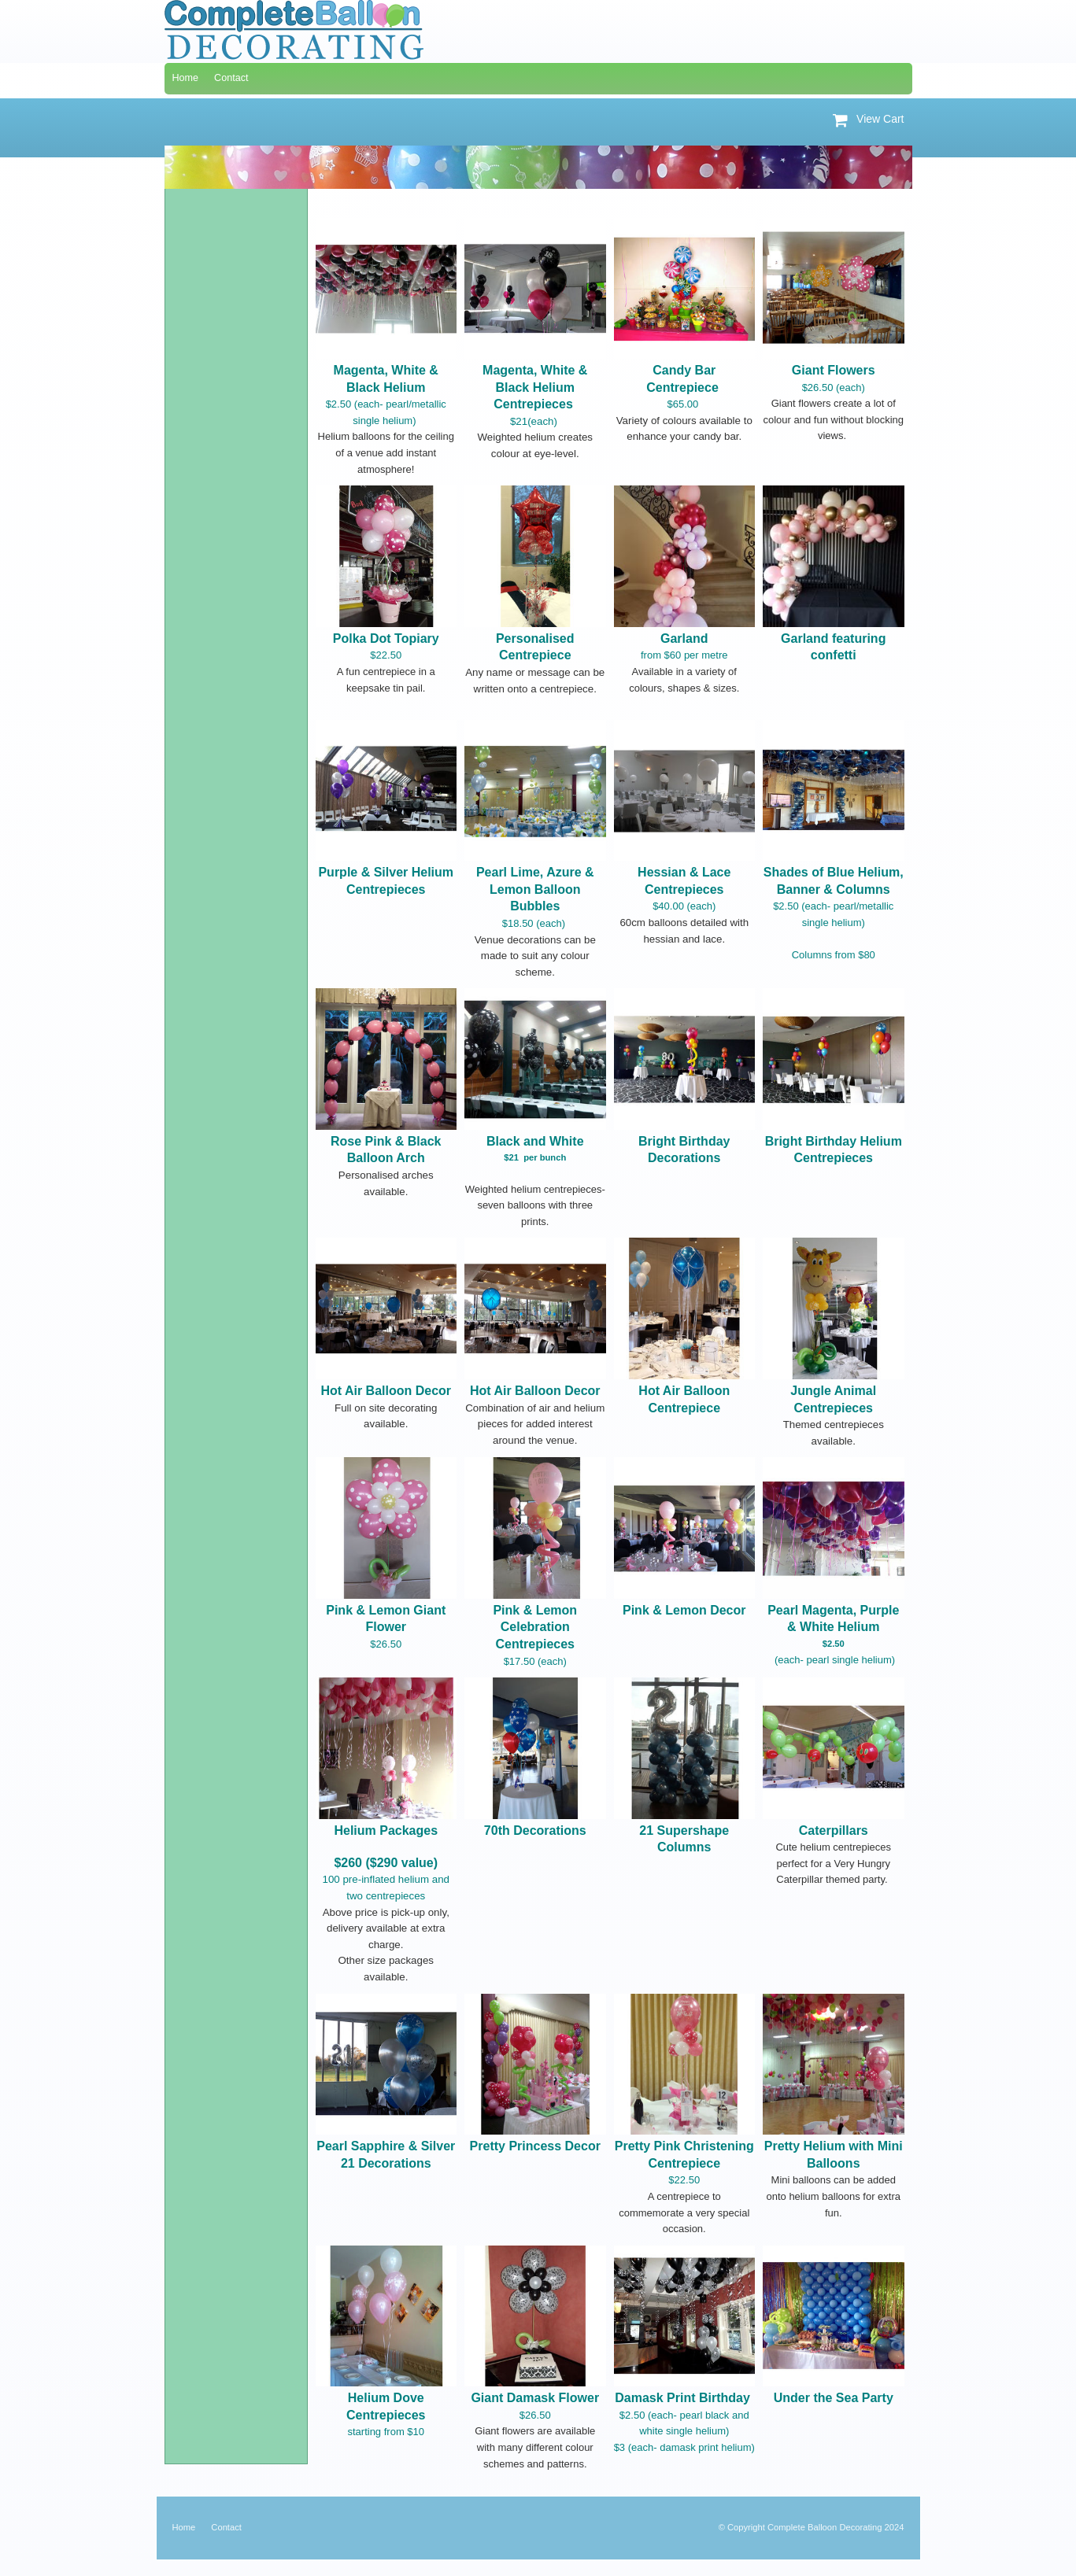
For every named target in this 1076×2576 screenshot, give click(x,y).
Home (184, 2527)
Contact (226, 2527)
